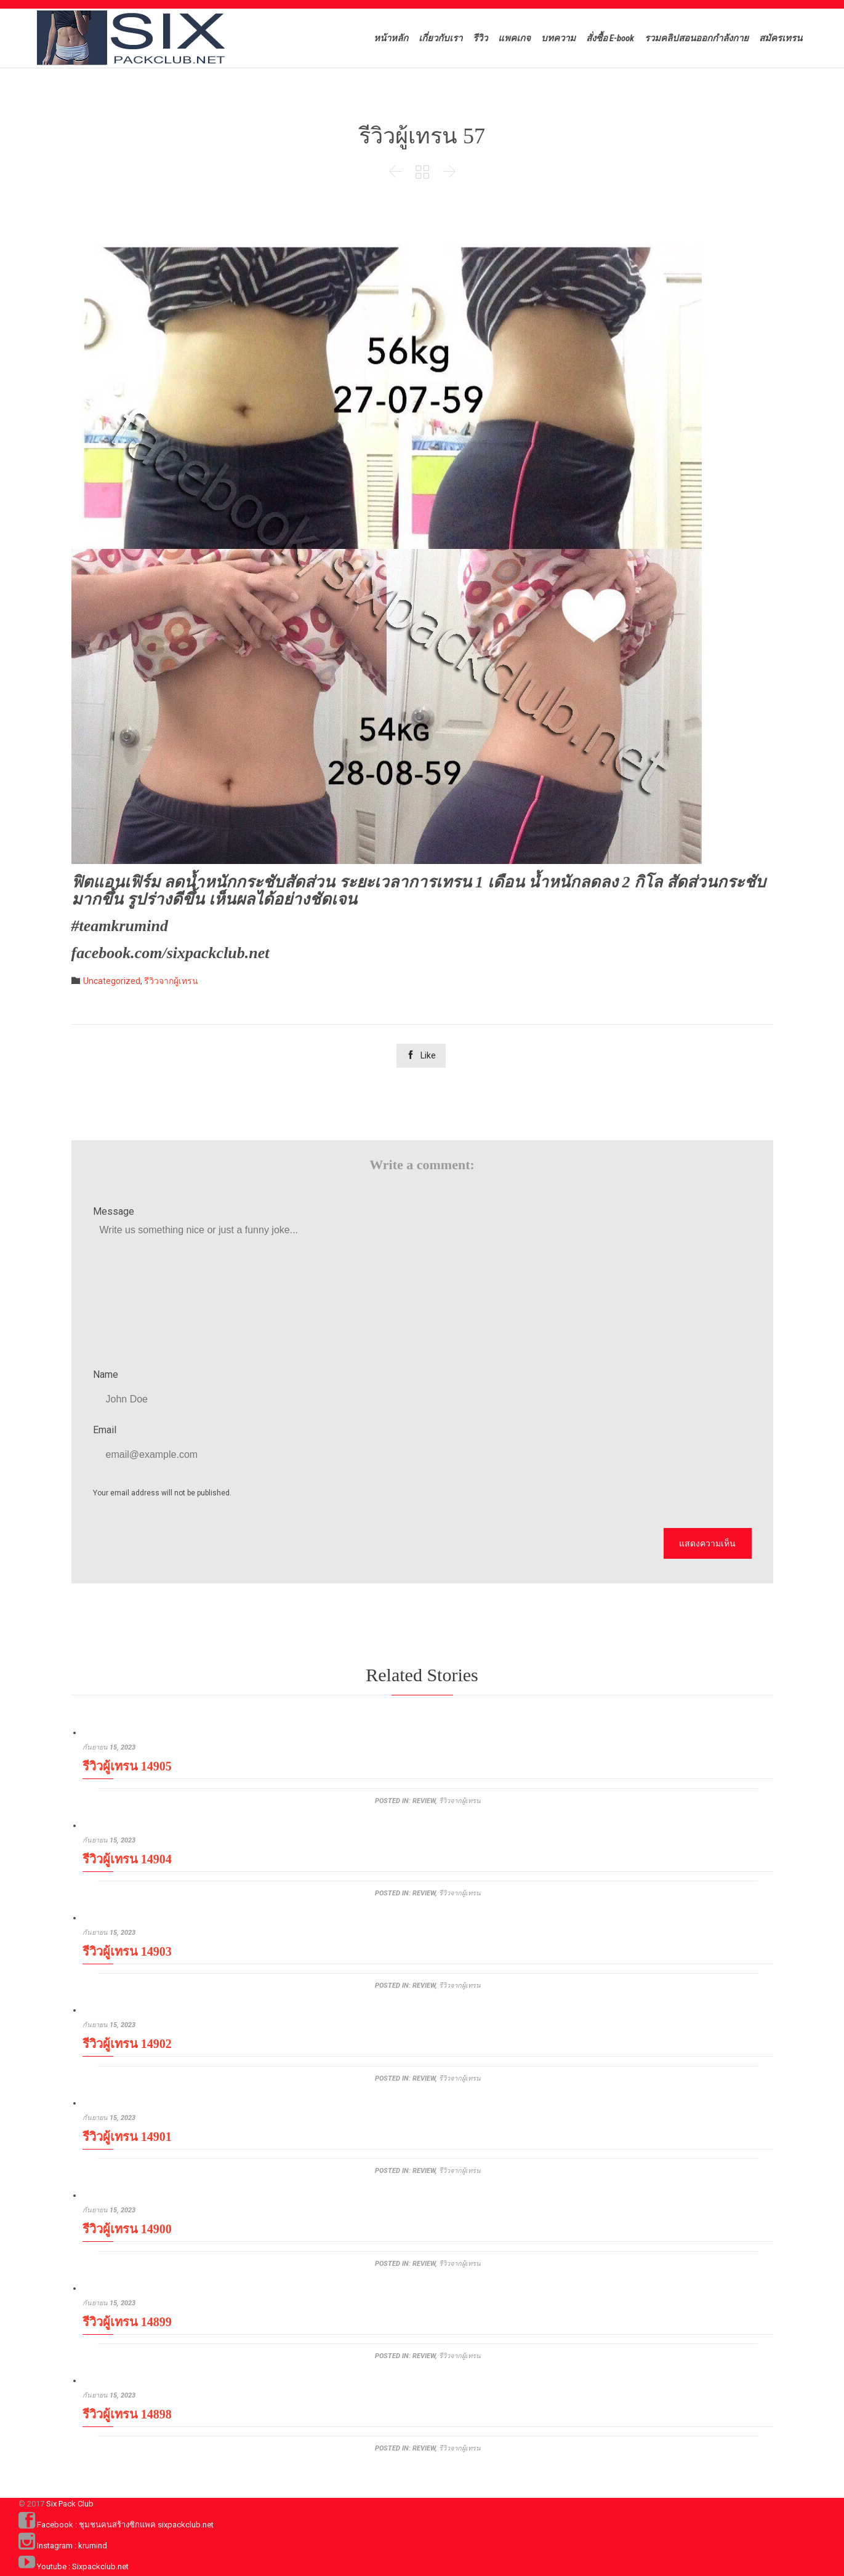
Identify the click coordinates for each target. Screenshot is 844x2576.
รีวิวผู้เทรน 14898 (127, 2414)
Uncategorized (111, 981)
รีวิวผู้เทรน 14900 (127, 2229)
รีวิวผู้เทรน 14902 (127, 2043)
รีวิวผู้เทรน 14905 (127, 1766)
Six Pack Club (70, 2503)
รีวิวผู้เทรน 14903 (127, 1951)
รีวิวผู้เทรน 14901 (127, 2136)
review (423, 1801)
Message (113, 1211)
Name (105, 1374)
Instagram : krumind (72, 2545)
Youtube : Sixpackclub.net (83, 2566)
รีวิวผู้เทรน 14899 (127, 2322)
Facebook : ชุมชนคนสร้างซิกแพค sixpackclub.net (125, 2524)
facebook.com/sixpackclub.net (170, 953)
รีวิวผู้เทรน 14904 (127, 1859)
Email (104, 1430)
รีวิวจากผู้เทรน (171, 981)
